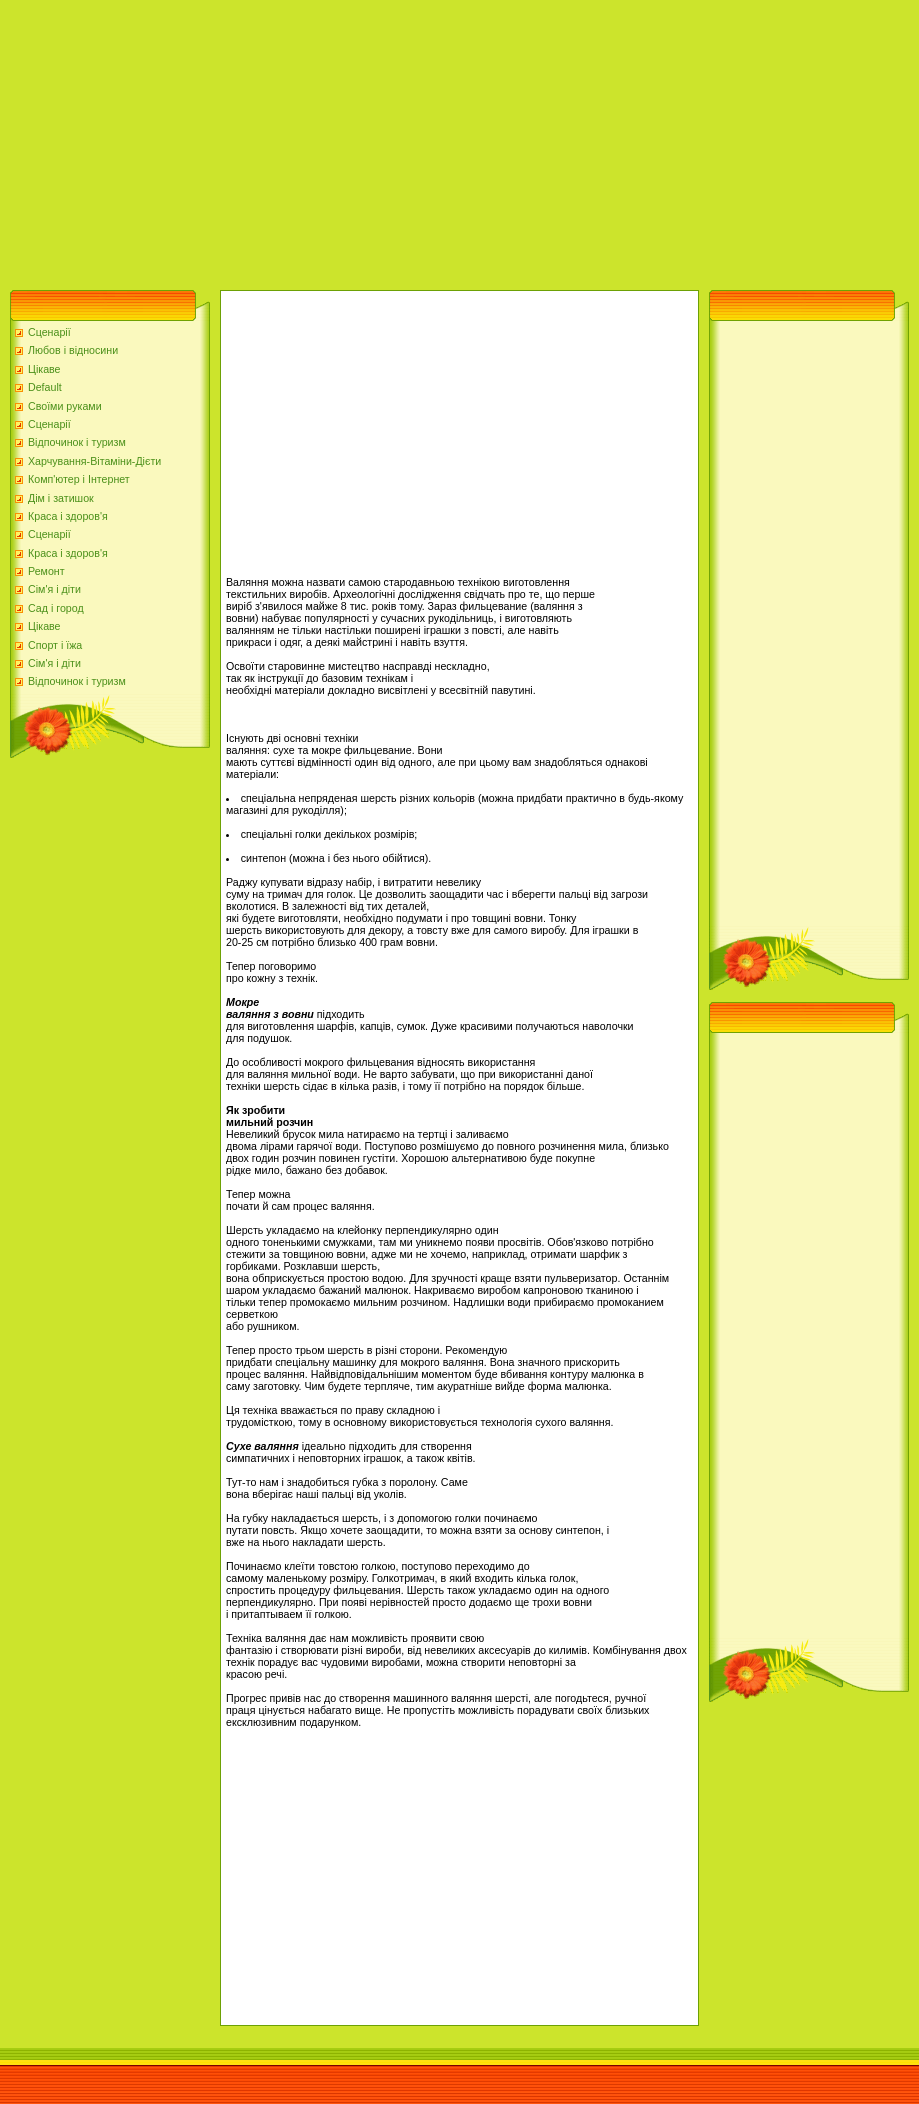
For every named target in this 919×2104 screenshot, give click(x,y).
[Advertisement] (346, 140)
